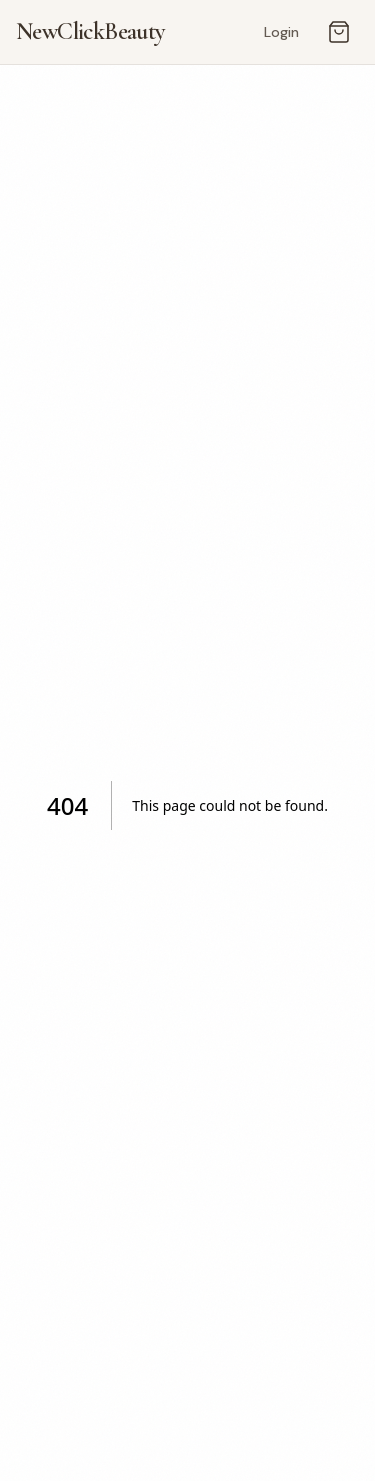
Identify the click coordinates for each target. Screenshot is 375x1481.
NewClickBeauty (90, 31)
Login (281, 32)
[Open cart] (339, 32)
